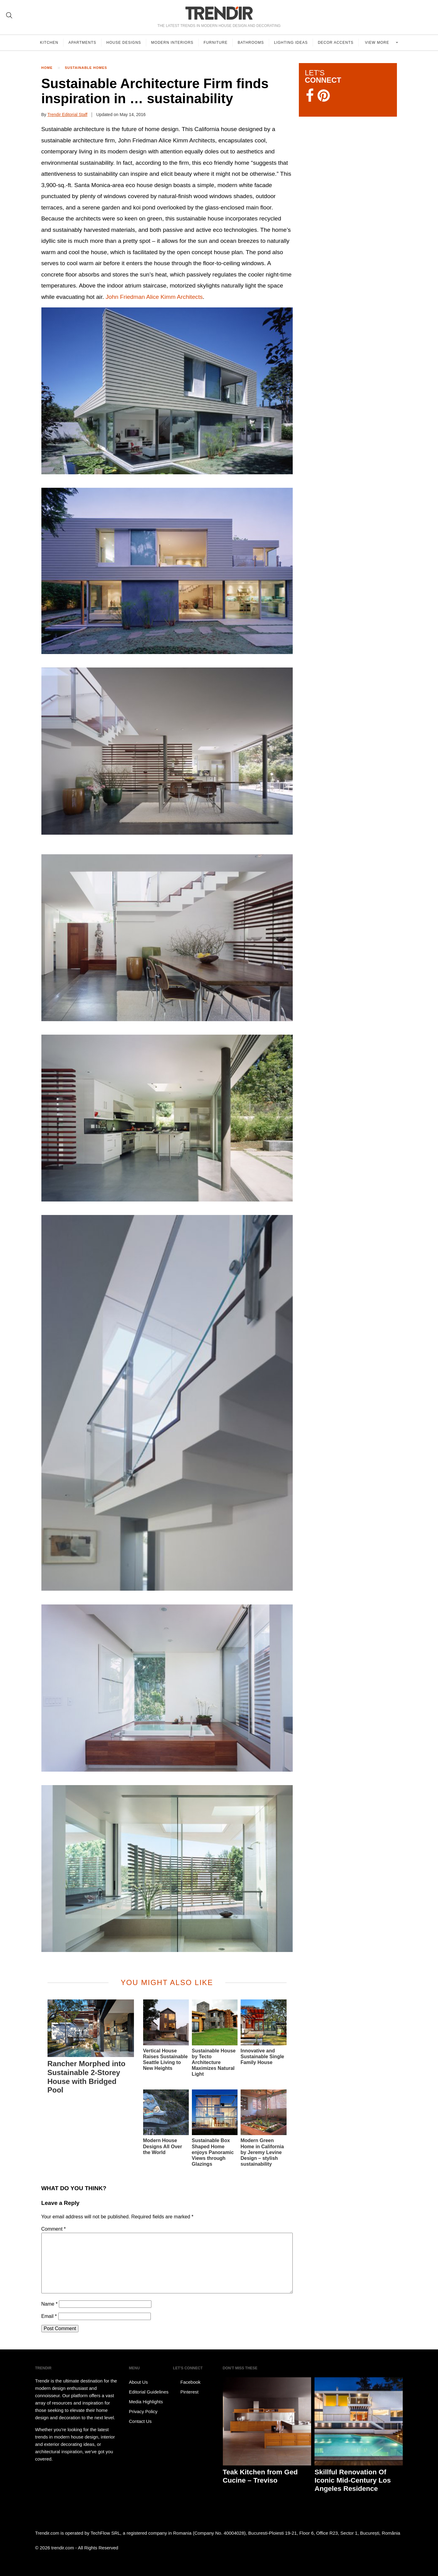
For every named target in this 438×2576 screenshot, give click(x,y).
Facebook (186, 2382)
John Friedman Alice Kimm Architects (154, 297)
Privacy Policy (143, 2411)
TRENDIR (219, 13)
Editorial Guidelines (149, 2391)
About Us (138, 2382)
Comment (53, 2229)
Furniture (215, 42)
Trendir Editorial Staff (67, 114)
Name (49, 2304)
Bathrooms (251, 42)
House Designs (123, 42)
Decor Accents (335, 42)
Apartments (82, 42)
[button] (167, 390)
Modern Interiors (172, 42)
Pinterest (185, 2392)
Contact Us (140, 2421)
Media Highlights (146, 2401)
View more (377, 42)
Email (49, 2316)
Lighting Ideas (291, 42)
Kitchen (49, 42)
